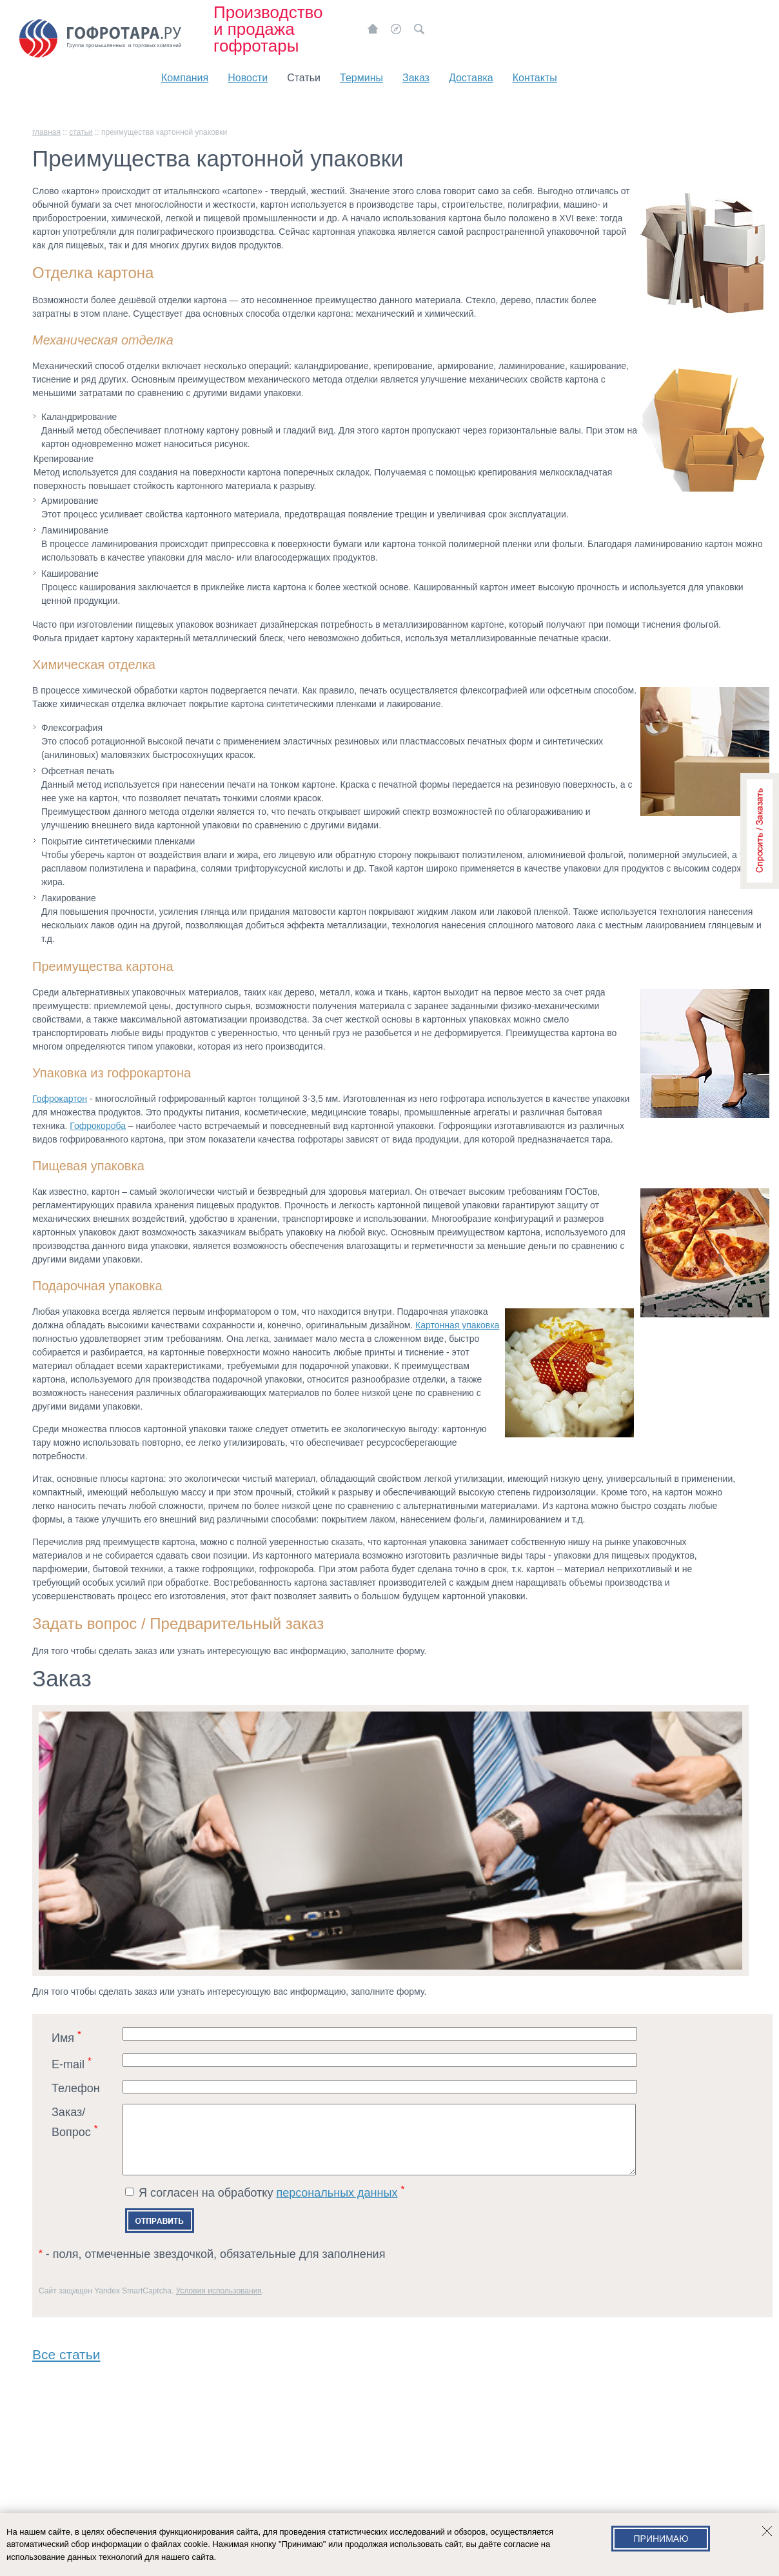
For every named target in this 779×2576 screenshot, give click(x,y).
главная (46, 132)
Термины (361, 77)
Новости (248, 77)
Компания (184, 77)
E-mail (72, 2063)
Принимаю (661, 2538)
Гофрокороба (98, 1126)
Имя (66, 2036)
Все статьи (66, 2365)
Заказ (415, 77)
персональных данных (336, 2206)
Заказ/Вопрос (75, 2122)
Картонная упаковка (457, 1325)
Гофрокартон (59, 1098)
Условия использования (219, 2304)
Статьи (303, 77)
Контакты (535, 77)
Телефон (76, 2088)
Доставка (471, 77)
